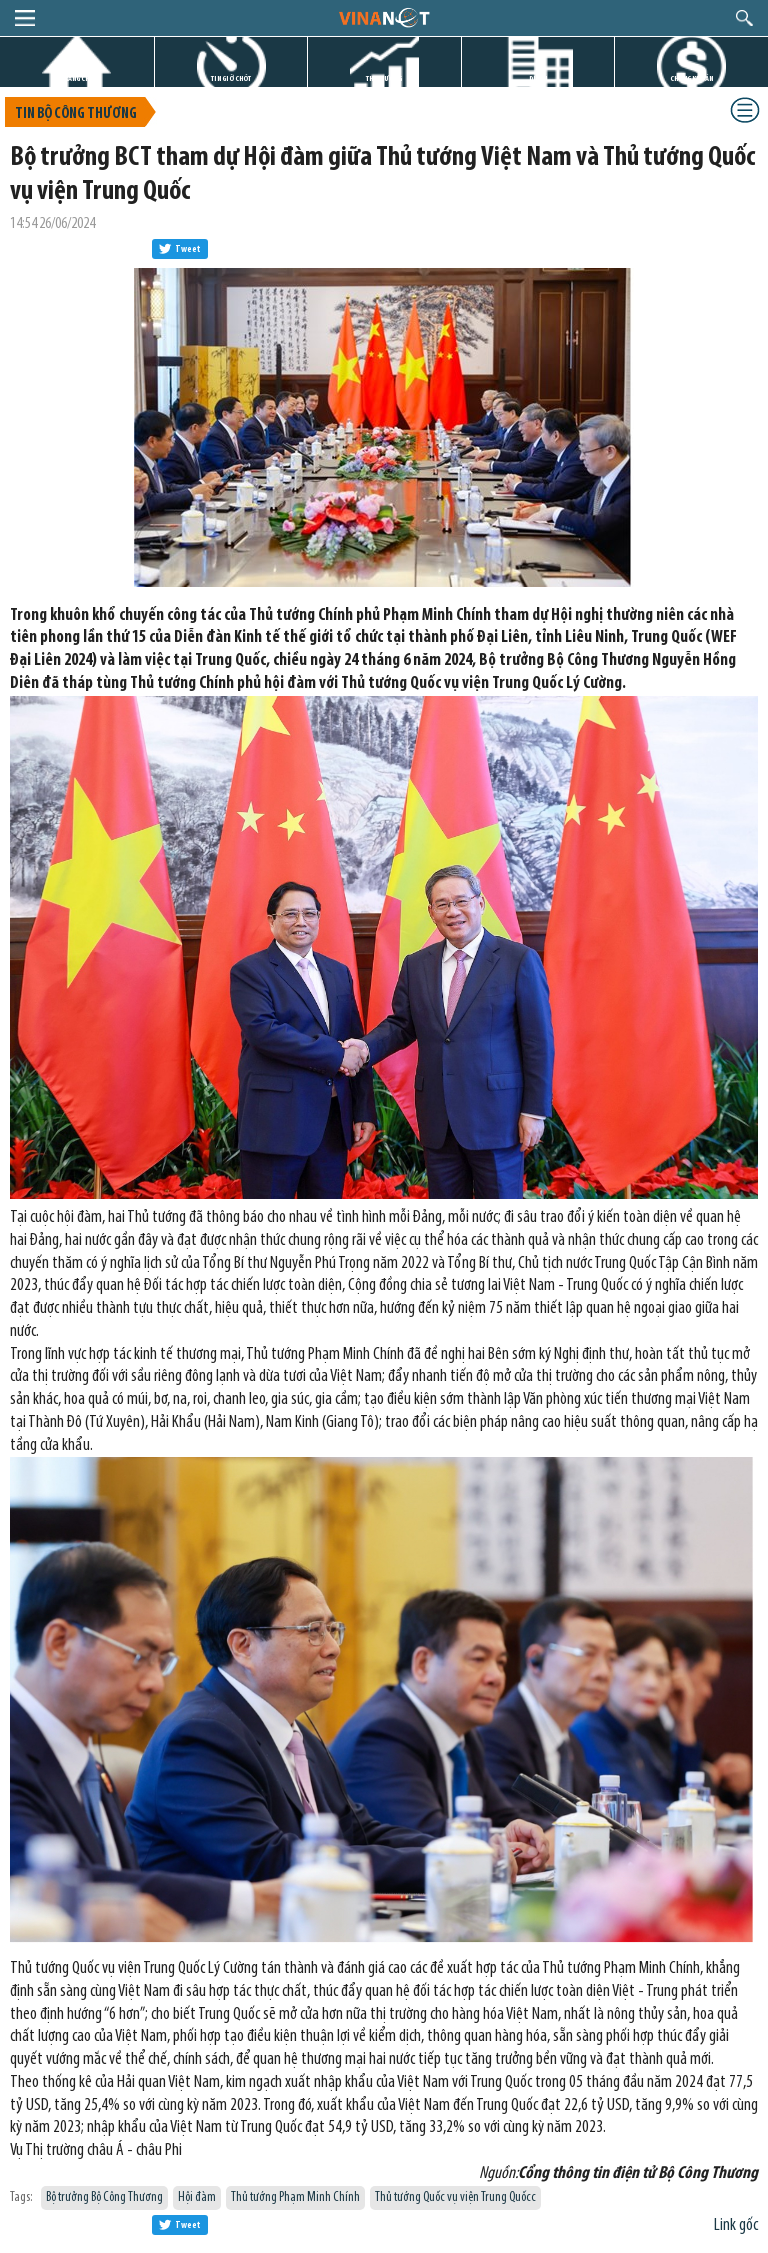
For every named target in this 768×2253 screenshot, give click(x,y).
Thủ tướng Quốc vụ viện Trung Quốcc (455, 2197)
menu (25, 18)
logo (383, 17)
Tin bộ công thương (76, 114)
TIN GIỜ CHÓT (231, 78)
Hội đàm (197, 2197)
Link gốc (736, 2225)
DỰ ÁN (538, 78)
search (744, 18)
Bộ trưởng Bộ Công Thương (104, 2197)
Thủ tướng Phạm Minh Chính (295, 2197)
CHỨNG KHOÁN (691, 78)
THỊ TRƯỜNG (384, 78)
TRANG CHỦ (77, 78)
